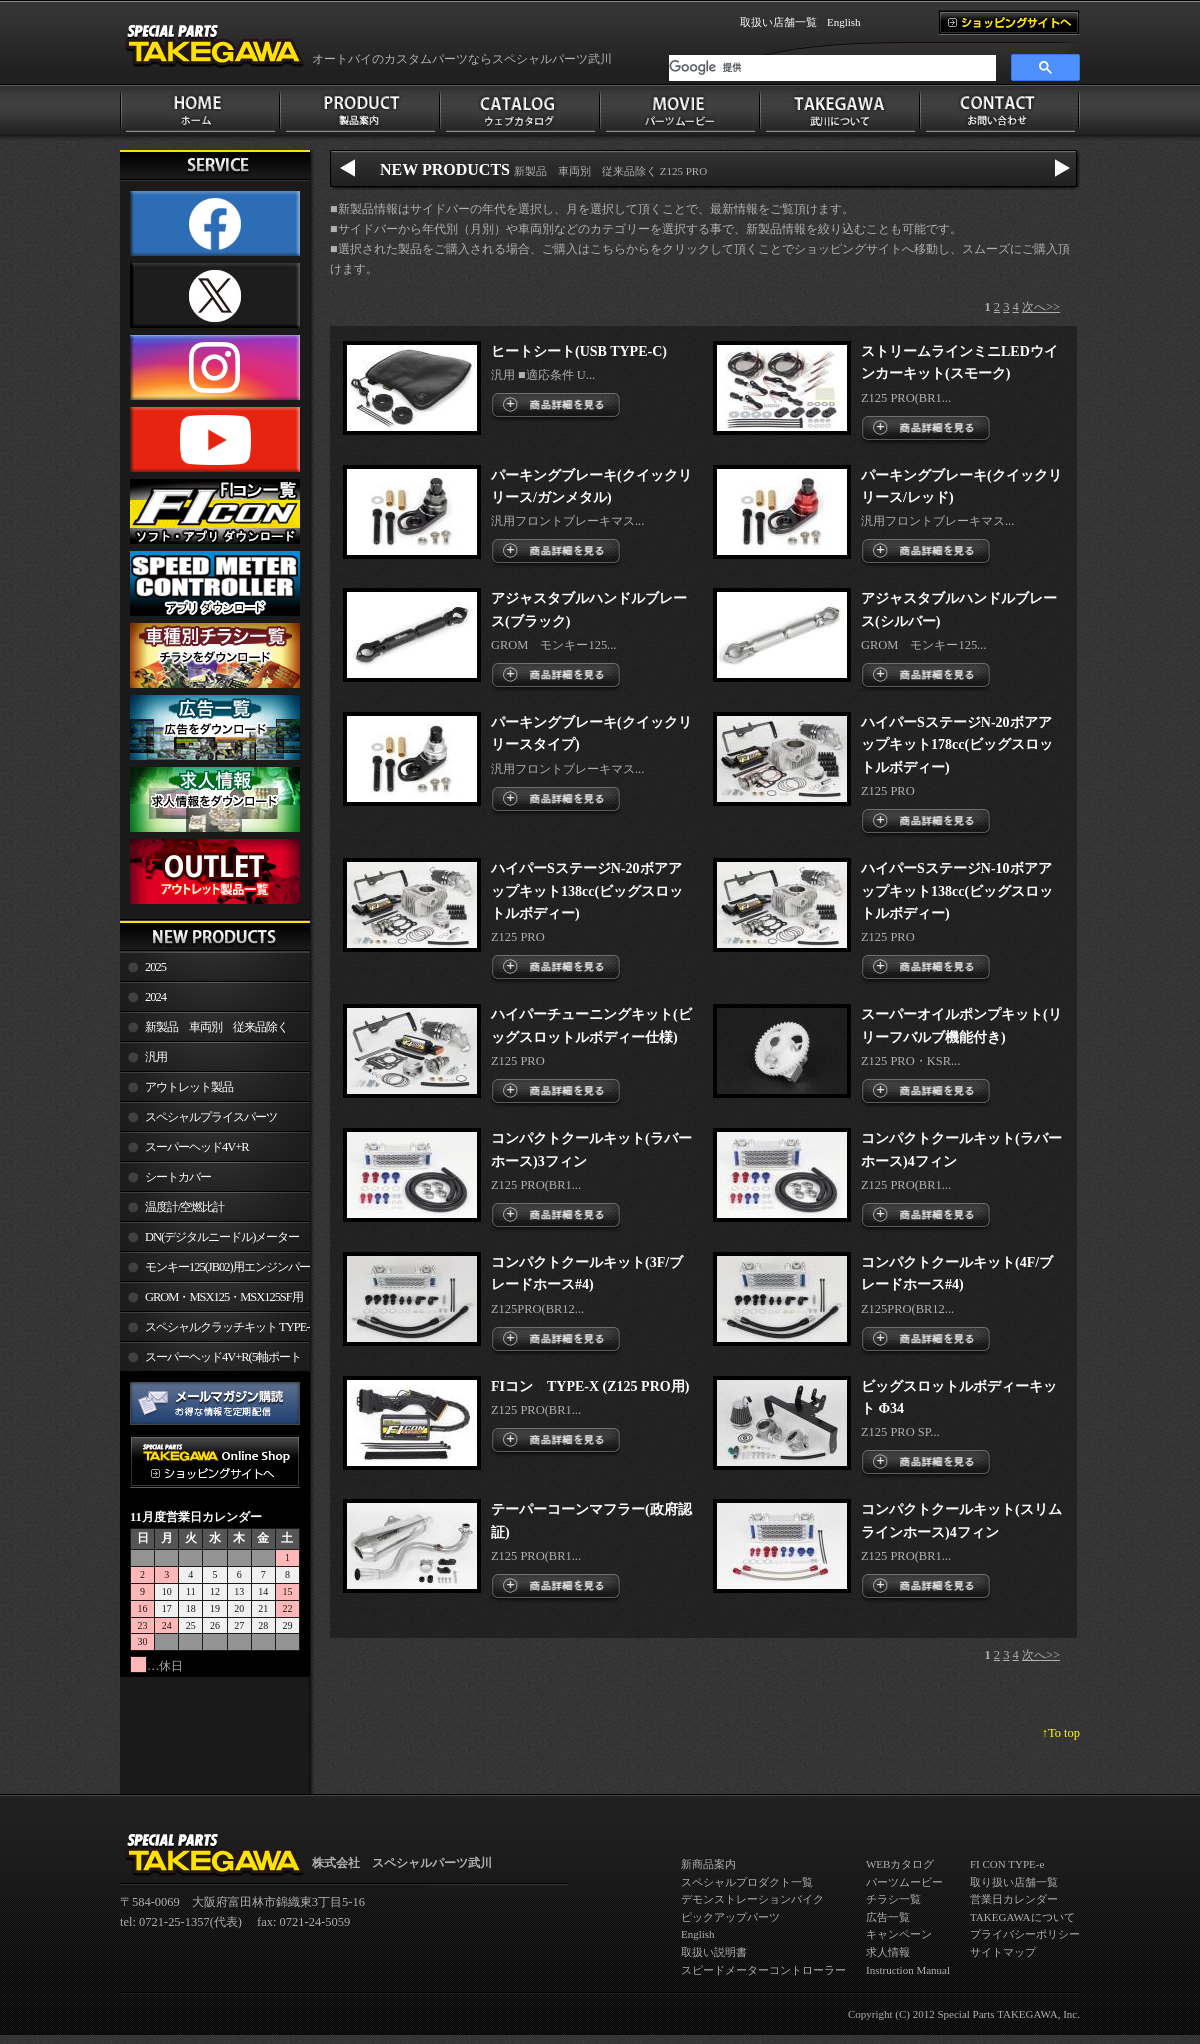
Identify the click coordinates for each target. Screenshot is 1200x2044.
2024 (155, 997)
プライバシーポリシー (1025, 1934)
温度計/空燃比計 (184, 1207)
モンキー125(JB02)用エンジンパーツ (215, 1271)
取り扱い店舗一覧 (1014, 1882)
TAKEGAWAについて (1022, 1917)
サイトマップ (1003, 1952)
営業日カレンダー (1014, 1899)
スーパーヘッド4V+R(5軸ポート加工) (210, 1361)
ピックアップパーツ (730, 1917)
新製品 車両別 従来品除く (216, 1027)
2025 (155, 967)
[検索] (832, 68)
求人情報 (888, 1952)
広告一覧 (888, 1917)
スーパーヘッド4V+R (197, 1147)
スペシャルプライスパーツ (211, 1117)
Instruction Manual (908, 1970)
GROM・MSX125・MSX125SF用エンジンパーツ (211, 1301)
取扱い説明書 (714, 1952)
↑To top (1061, 1733)
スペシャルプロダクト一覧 (747, 1882)
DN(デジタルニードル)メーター (222, 1237)
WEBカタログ (900, 1864)
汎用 (156, 1057)
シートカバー (178, 1177)
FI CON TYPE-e (1007, 1864)
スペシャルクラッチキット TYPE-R (214, 1331)
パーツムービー (904, 1882)
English (844, 22)
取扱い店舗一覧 (778, 22)
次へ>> (1041, 307)
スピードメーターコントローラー (763, 1970)
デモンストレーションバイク (752, 1899)
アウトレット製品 (189, 1087)
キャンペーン (899, 1934)
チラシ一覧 (893, 1899)
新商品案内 (708, 1864)
